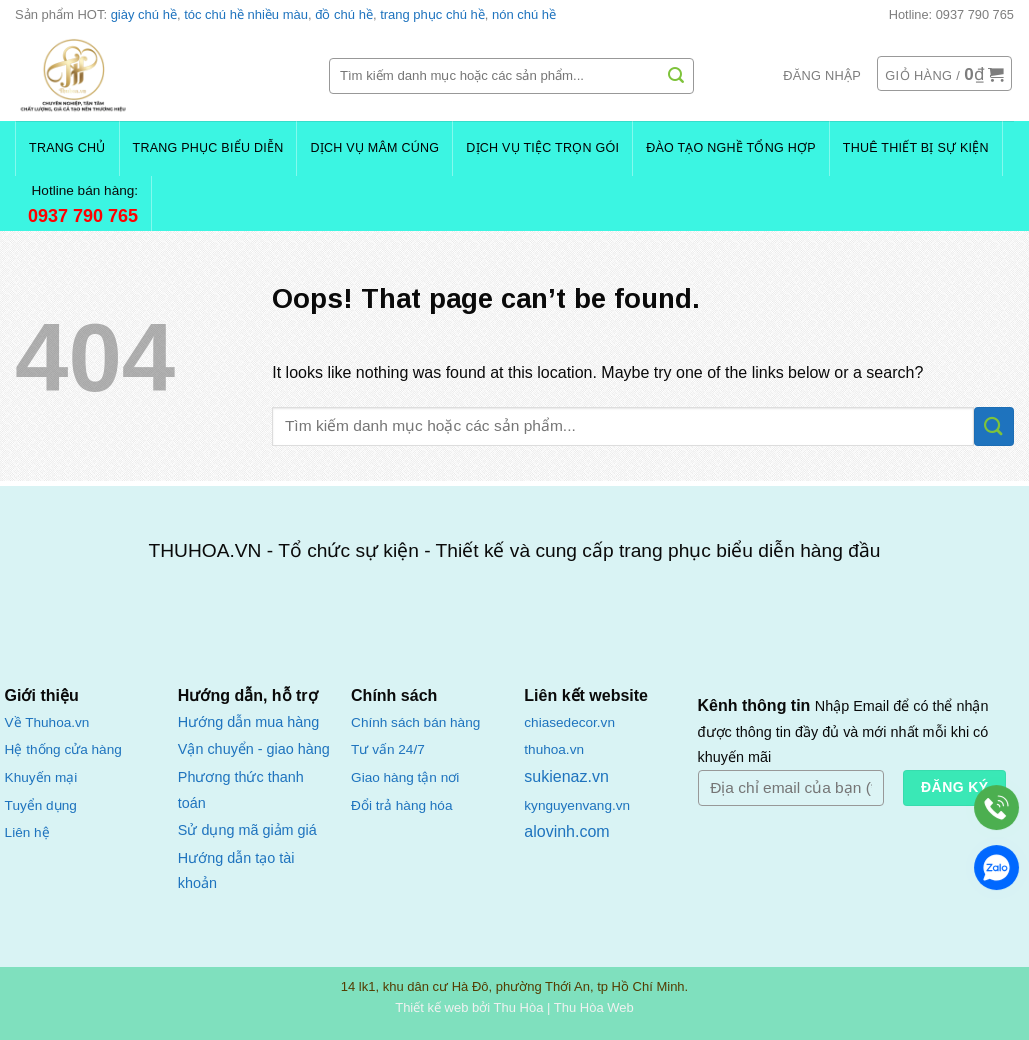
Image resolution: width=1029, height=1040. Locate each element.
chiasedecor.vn (569, 722)
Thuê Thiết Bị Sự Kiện (916, 148)
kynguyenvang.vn (577, 805)
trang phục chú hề (432, 14)
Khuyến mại (41, 777)
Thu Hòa (519, 1007)
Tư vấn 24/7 (388, 749)
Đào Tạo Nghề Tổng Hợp (731, 148)
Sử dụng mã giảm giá (247, 830)
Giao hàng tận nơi (405, 777)
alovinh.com (566, 831)
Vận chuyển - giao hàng (254, 749)
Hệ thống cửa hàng (63, 749)
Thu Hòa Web (594, 1007)
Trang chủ (67, 148)
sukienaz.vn (566, 776)
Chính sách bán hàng (415, 722)
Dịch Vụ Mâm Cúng (374, 148)
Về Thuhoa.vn (47, 722)
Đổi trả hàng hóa (401, 805)
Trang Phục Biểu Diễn (208, 148)
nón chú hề (524, 14)
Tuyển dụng (41, 805)
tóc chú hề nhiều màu (246, 14)
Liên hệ (27, 832)
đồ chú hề (344, 14)
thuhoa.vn (554, 749)
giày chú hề (144, 14)
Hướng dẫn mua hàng (248, 722)
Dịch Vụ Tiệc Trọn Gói (542, 148)
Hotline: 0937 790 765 (951, 14)
